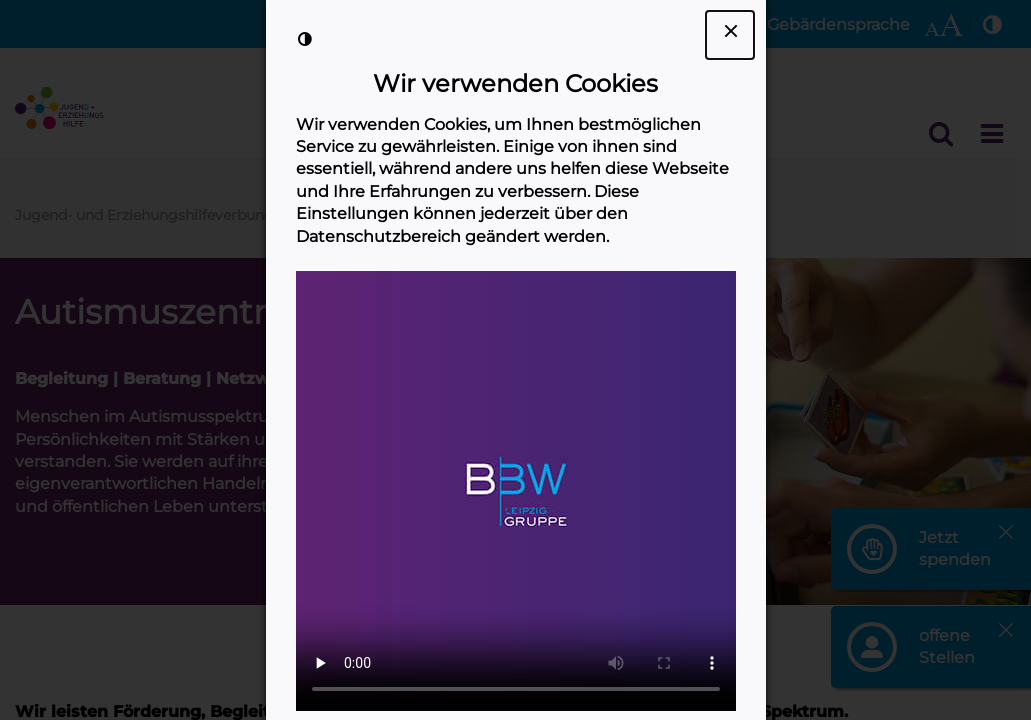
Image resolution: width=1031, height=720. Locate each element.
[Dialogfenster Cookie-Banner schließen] (730, 35)
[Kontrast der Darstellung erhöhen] (305, 39)
